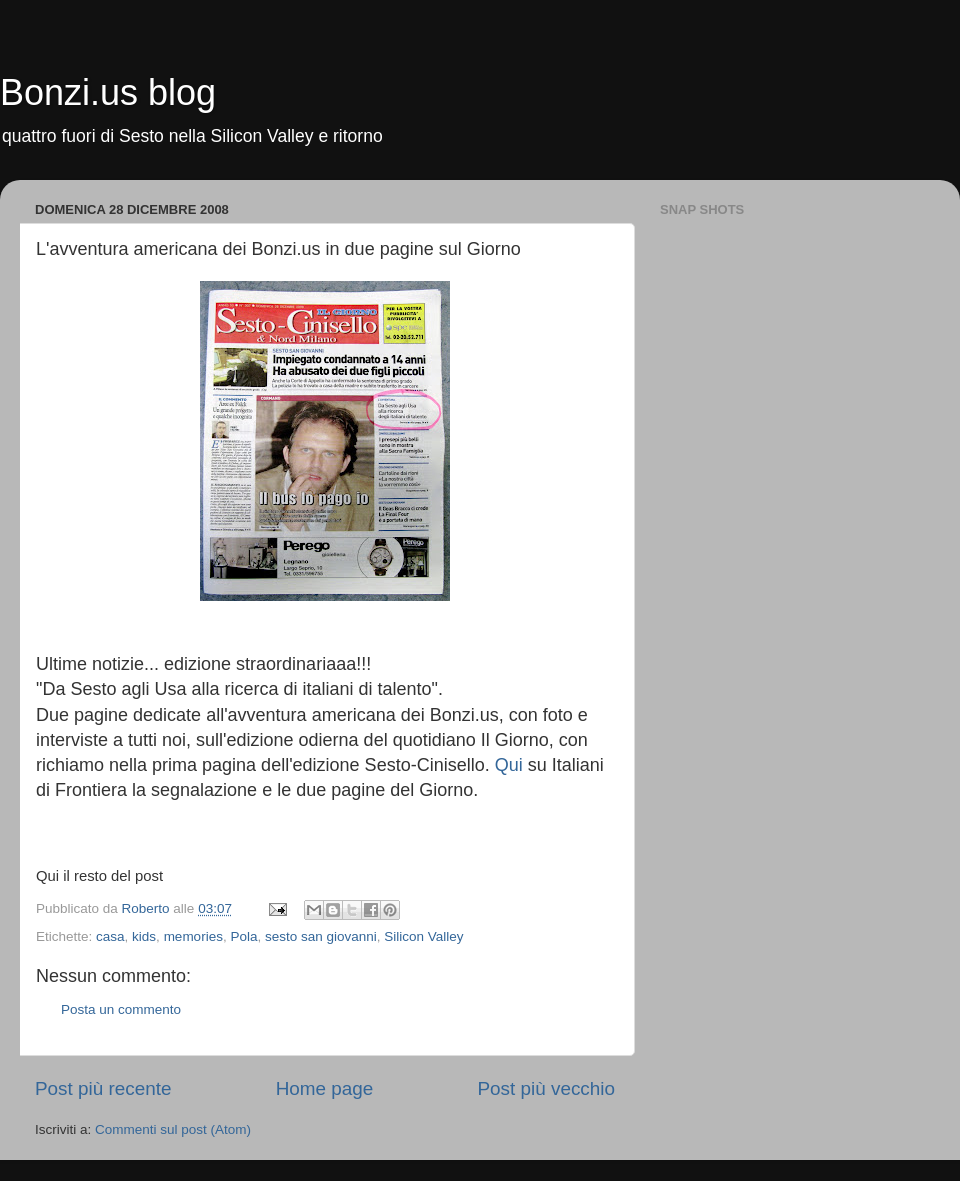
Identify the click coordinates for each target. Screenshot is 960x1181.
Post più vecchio (546, 1088)
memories (193, 936)
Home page (325, 1088)
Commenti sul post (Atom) (173, 1129)
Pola (243, 936)
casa (110, 936)
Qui (509, 765)
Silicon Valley (423, 936)
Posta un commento (121, 1009)
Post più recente (103, 1088)
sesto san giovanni (321, 936)
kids (144, 936)
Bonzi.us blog (108, 92)
